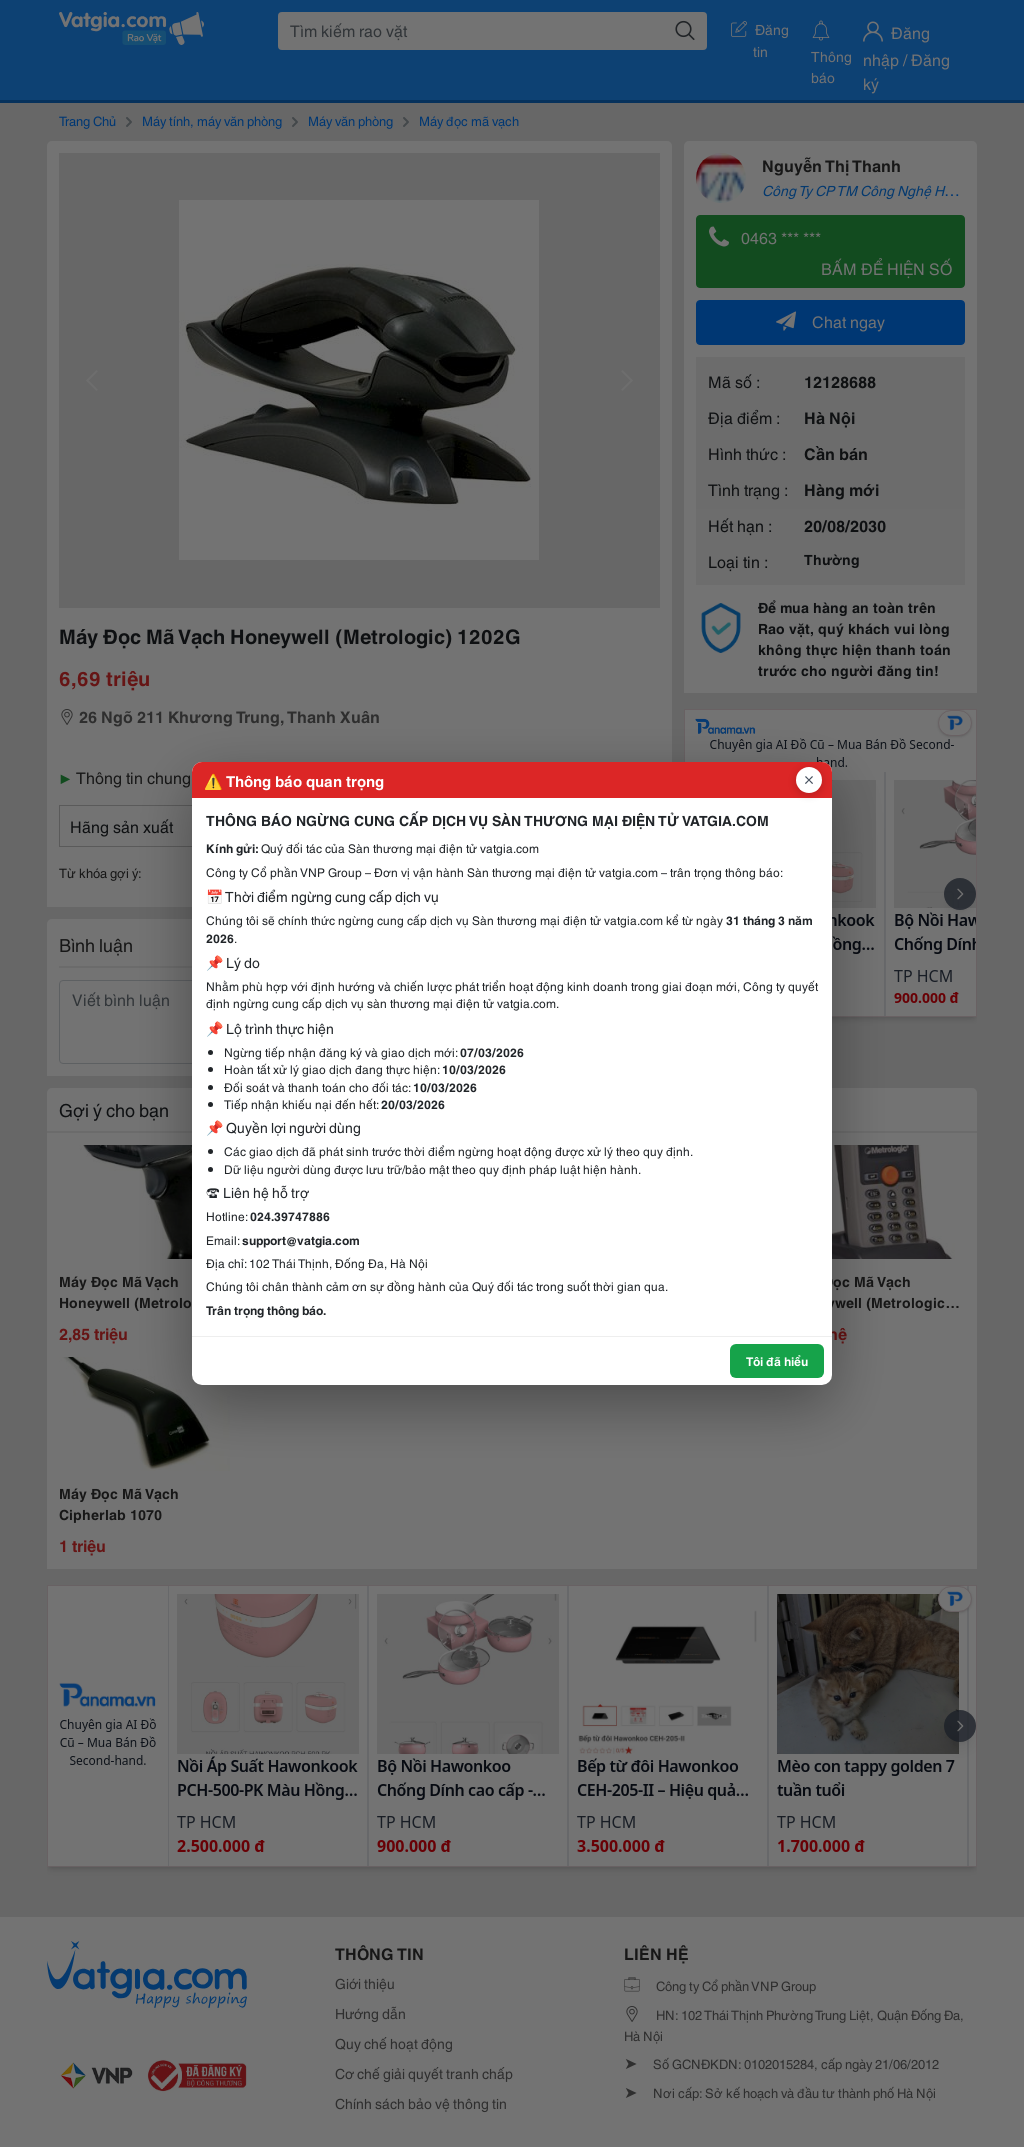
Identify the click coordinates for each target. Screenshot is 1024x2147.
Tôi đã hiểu (777, 1360)
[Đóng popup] (809, 780)
